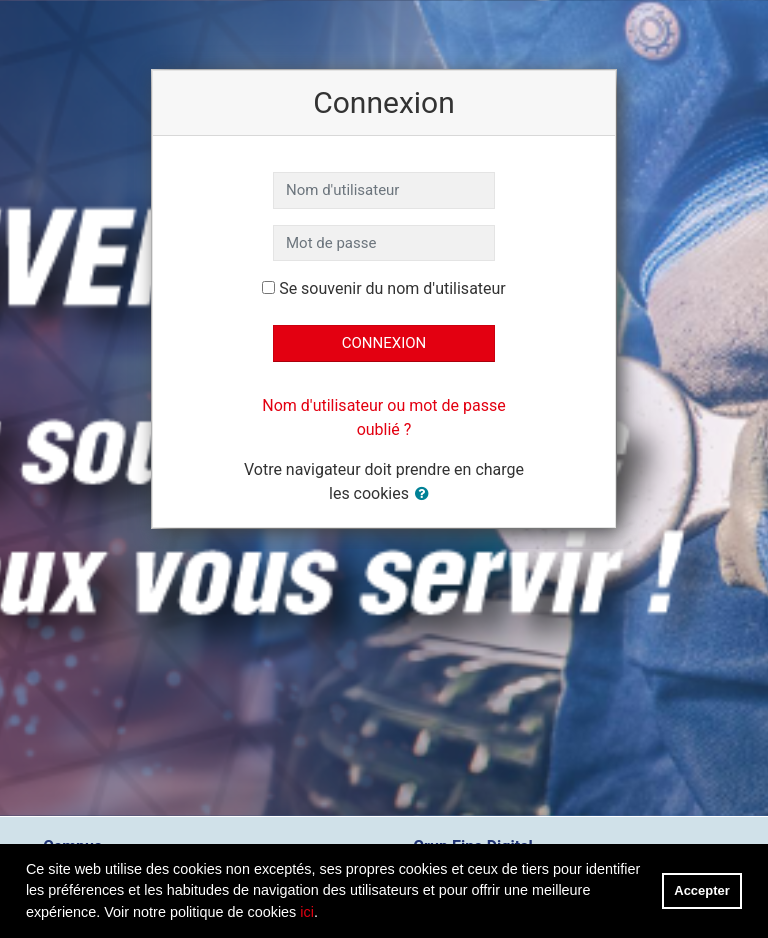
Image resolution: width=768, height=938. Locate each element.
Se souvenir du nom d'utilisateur (392, 288)
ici (307, 912)
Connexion (384, 343)
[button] (426, 494)
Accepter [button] (701, 890)
